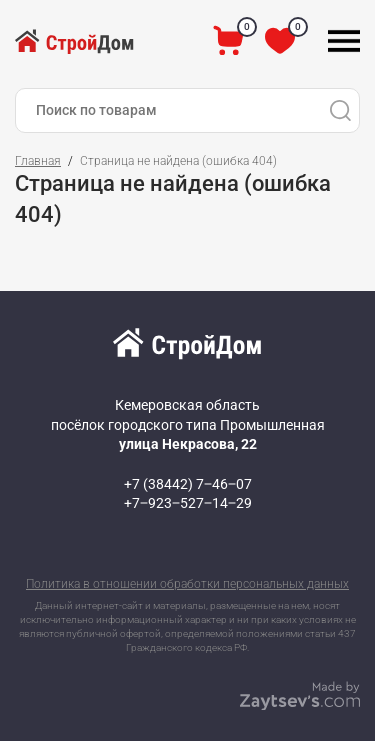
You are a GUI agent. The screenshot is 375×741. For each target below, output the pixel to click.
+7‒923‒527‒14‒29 (188, 503)
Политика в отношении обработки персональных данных (187, 584)
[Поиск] (340, 110)
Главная (38, 161)
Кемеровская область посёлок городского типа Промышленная (188, 424)
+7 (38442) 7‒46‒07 (188, 484)
